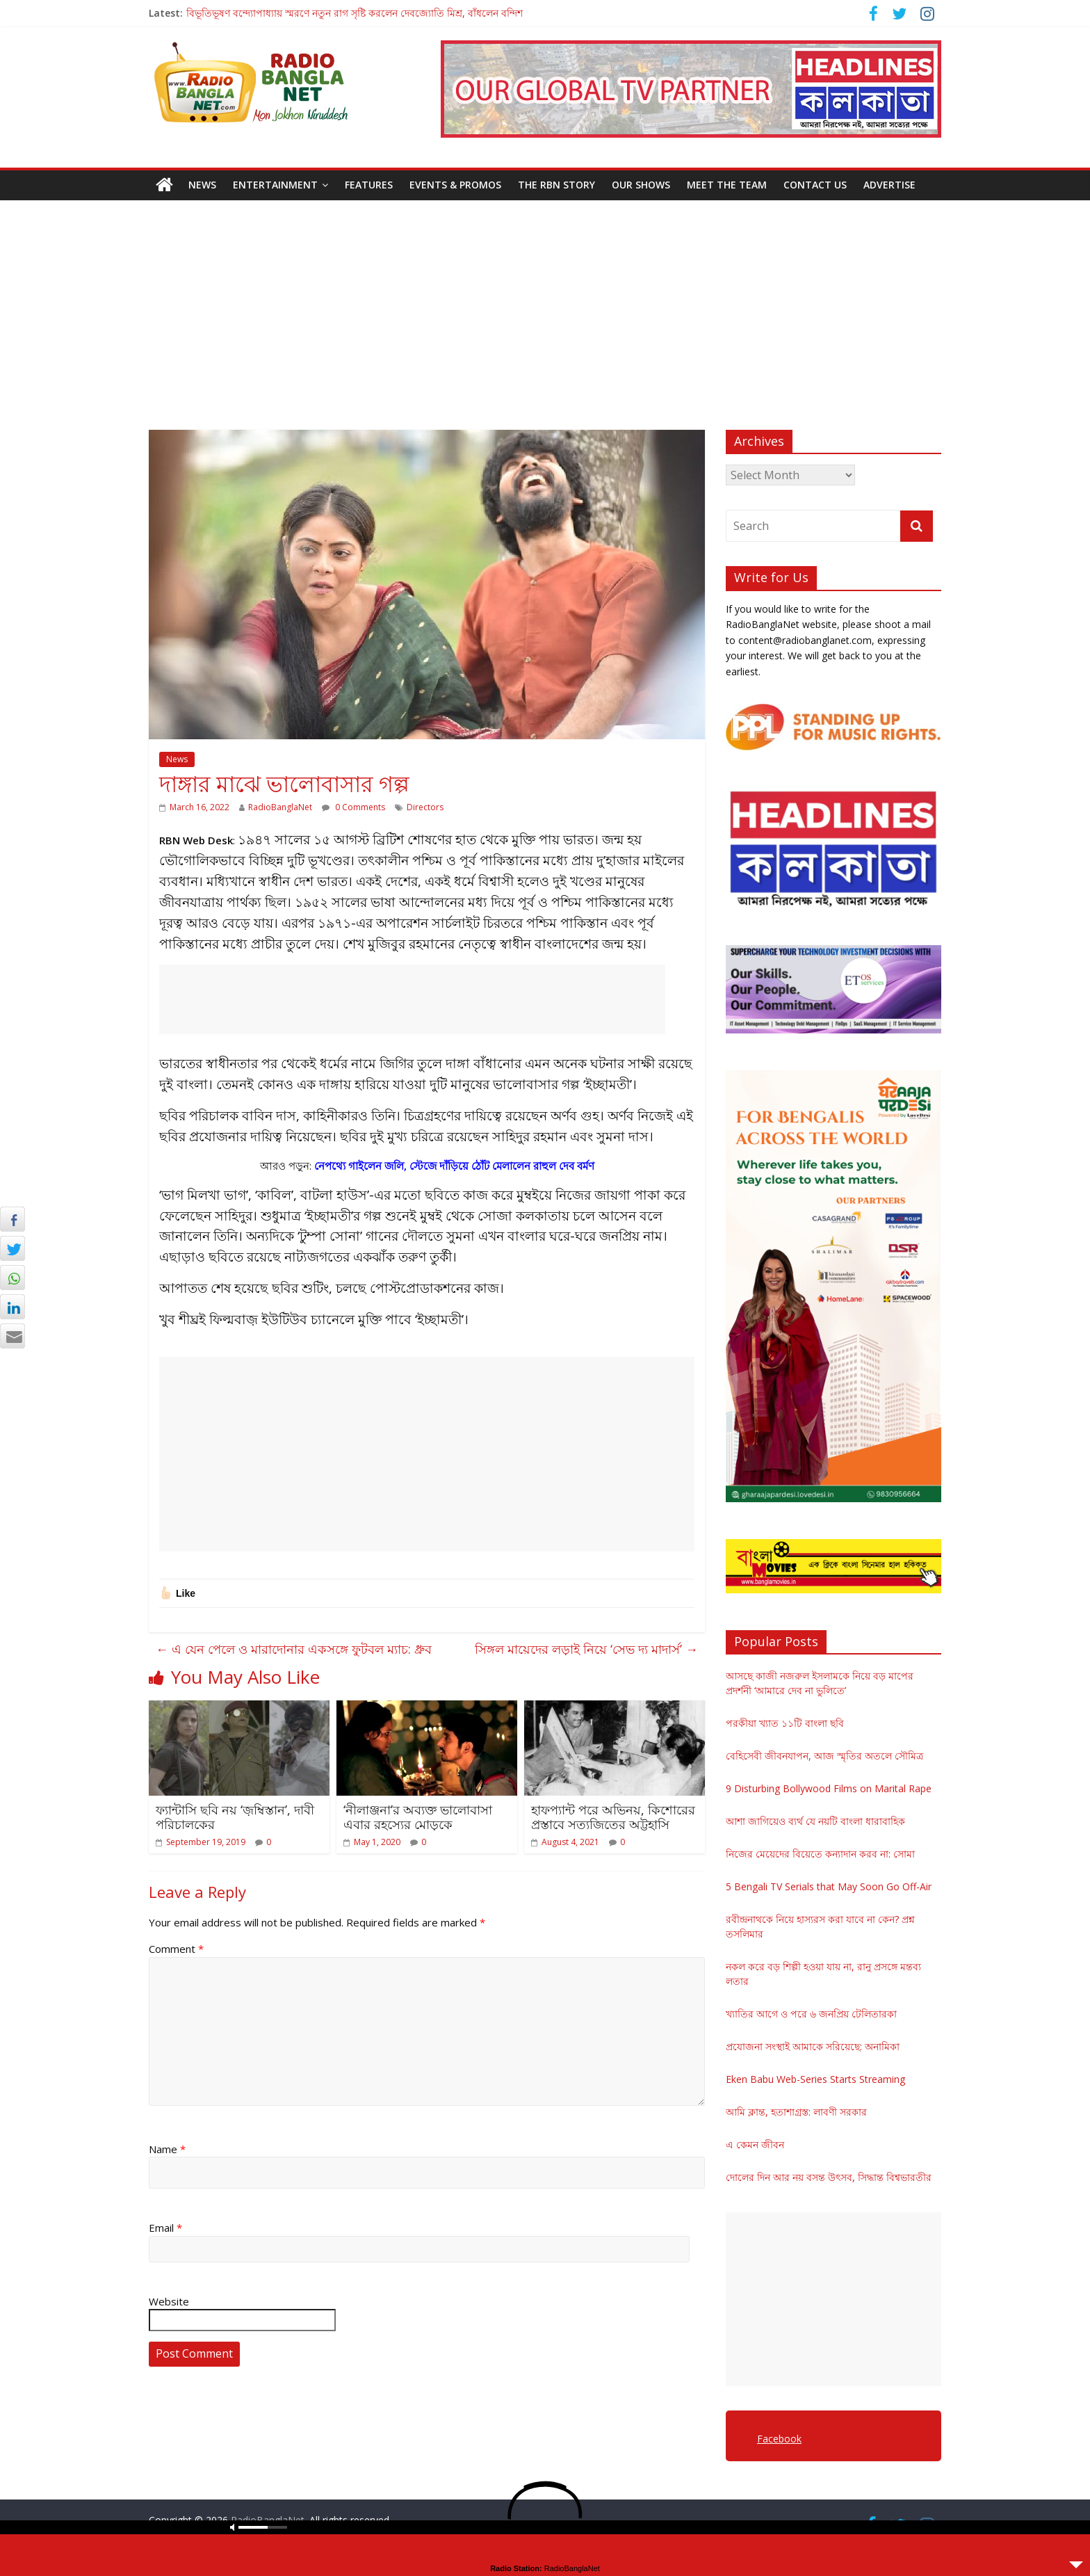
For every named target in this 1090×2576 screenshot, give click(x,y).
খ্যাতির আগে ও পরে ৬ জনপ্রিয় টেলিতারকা (811, 2013)
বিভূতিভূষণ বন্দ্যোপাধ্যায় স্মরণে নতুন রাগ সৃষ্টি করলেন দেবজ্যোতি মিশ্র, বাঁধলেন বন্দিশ (354, 12)
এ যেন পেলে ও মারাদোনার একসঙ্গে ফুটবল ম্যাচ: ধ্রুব (294, 1649)
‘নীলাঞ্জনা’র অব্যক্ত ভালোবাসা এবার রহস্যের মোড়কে (417, 1817)
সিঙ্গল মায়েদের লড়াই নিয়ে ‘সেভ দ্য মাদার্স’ (586, 1649)
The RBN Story (556, 184)
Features (369, 184)
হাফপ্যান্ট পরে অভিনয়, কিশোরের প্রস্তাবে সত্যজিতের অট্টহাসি (613, 1817)
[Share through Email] (12, 1336)
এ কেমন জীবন (755, 2144)
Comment (176, 1949)
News (202, 184)
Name (167, 2149)
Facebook (779, 2438)
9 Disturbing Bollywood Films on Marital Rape (829, 1788)
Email (165, 2228)
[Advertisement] (545, 304)
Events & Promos (455, 184)
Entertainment (275, 184)
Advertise (889, 184)
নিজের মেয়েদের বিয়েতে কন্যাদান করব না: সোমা (820, 1853)
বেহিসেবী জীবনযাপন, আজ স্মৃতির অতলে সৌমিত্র (824, 1755)
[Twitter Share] (12, 1248)
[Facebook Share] (12, 1219)
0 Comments (353, 807)
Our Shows (641, 184)
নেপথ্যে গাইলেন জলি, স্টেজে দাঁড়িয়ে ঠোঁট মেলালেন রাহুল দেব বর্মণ (454, 1166)
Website (169, 2301)
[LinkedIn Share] (12, 1306)
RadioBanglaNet (280, 807)
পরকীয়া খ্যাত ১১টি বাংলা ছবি (785, 1723)
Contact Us (815, 184)
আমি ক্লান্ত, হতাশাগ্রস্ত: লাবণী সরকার (796, 2111)
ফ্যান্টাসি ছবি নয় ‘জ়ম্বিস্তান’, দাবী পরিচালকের (235, 1817)
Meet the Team (727, 184)
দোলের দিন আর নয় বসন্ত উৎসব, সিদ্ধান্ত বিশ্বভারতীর (829, 2177)
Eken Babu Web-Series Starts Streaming (815, 2079)
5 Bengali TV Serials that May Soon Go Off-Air (829, 1886)
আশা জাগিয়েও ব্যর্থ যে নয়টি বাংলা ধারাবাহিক (815, 1821)
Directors (425, 807)
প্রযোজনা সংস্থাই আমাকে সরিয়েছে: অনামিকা (813, 2046)
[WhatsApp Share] (12, 1277)
